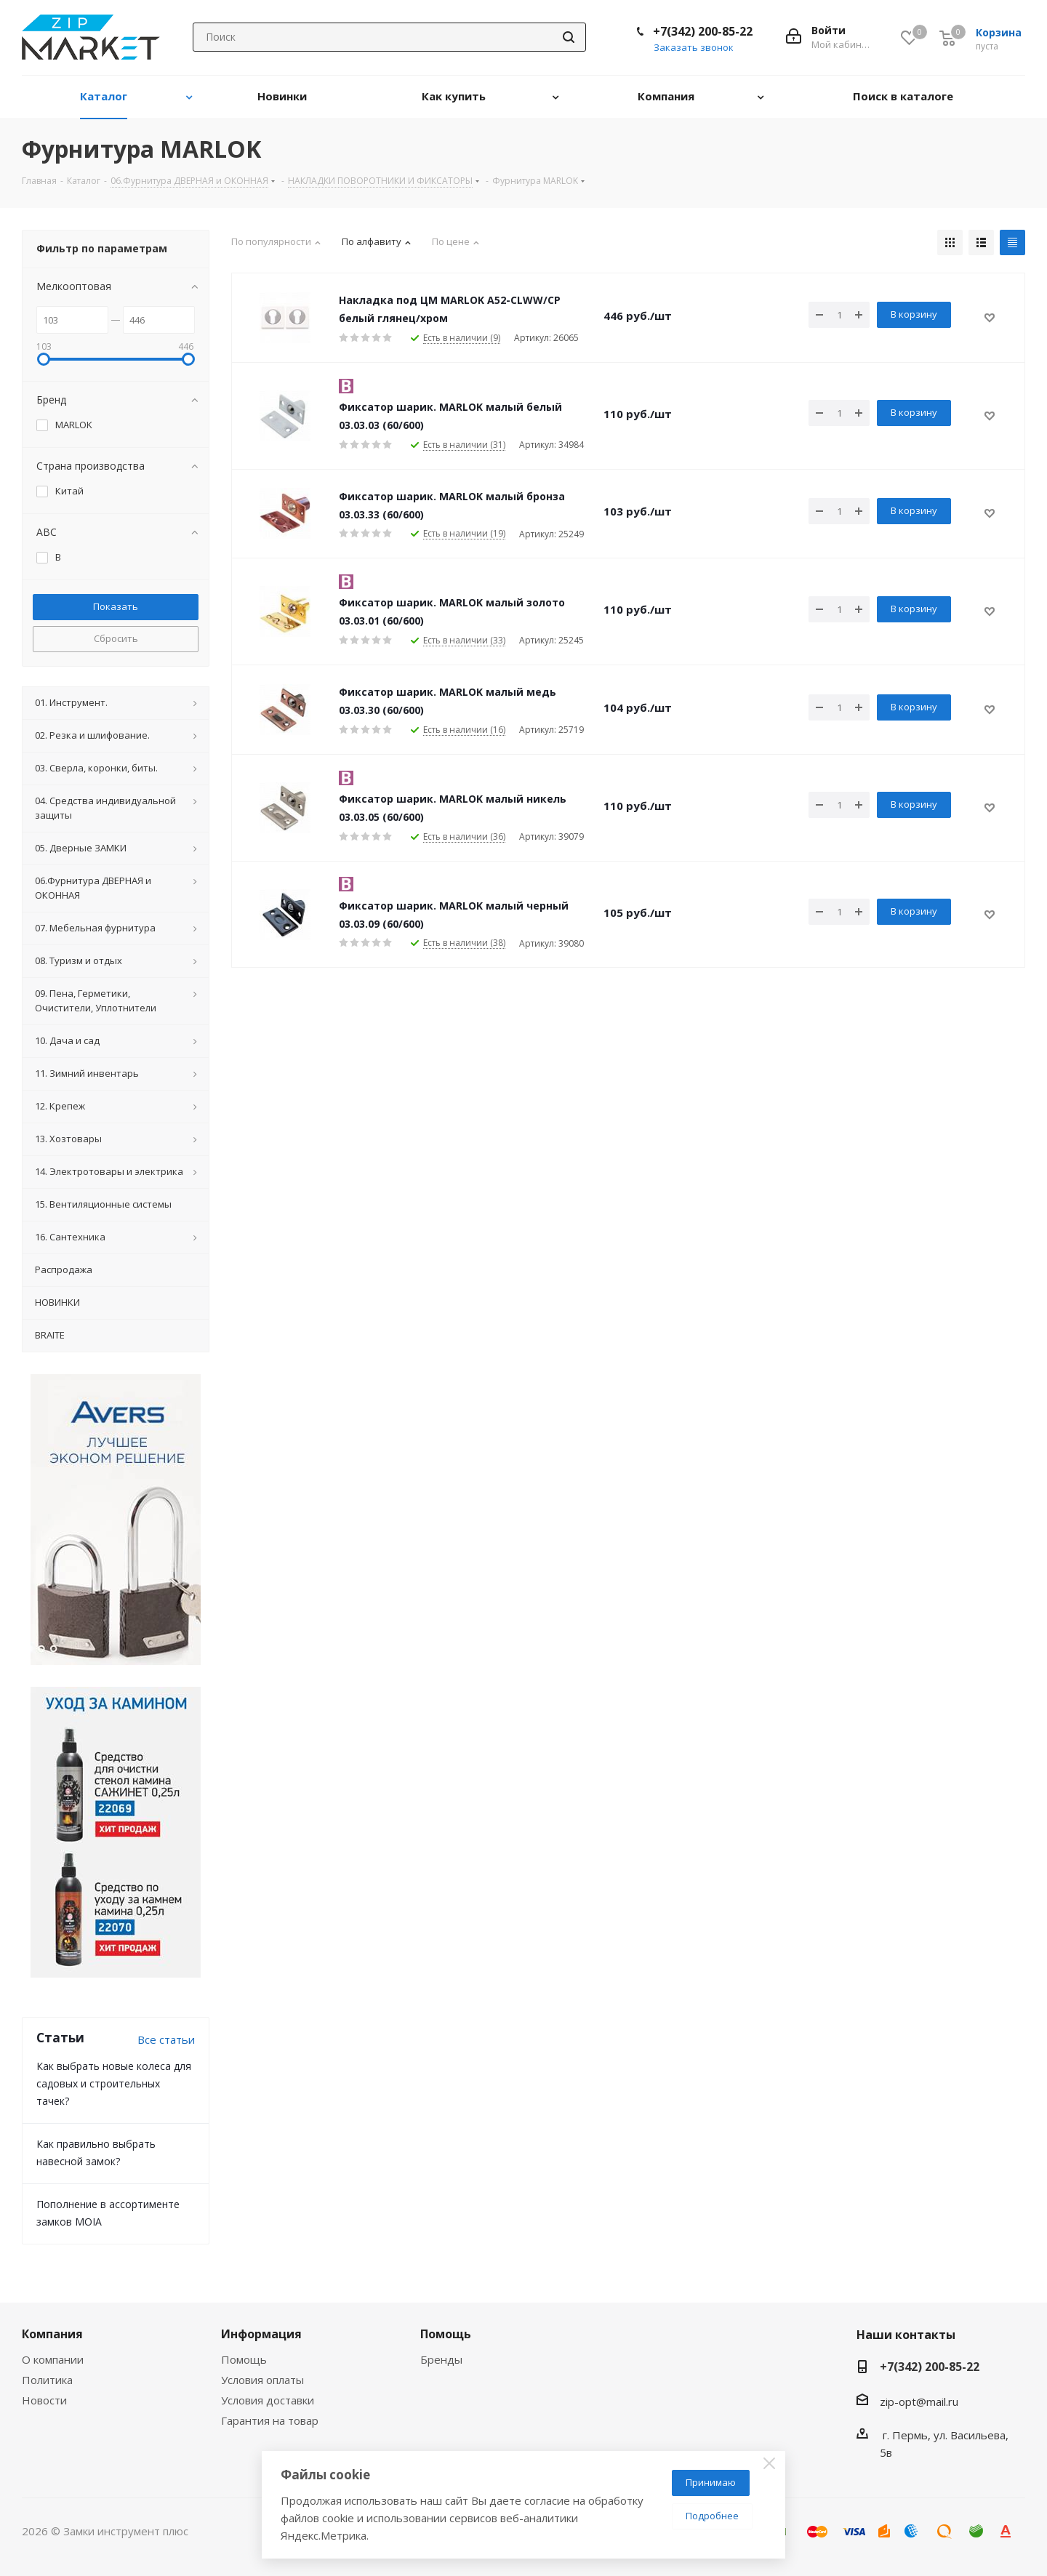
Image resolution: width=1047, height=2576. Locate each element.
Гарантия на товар (269, 2420)
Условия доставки (267, 2400)
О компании (53, 2359)
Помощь (244, 2359)
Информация (261, 2334)
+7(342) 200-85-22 (703, 31)
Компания (52, 2334)
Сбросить (116, 638)
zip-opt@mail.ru (919, 2401)
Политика (47, 2379)
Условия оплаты (262, 2379)
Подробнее (712, 2515)
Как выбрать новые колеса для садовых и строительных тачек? (113, 2083)
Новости (44, 2400)
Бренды (441, 2359)
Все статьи (166, 2039)
